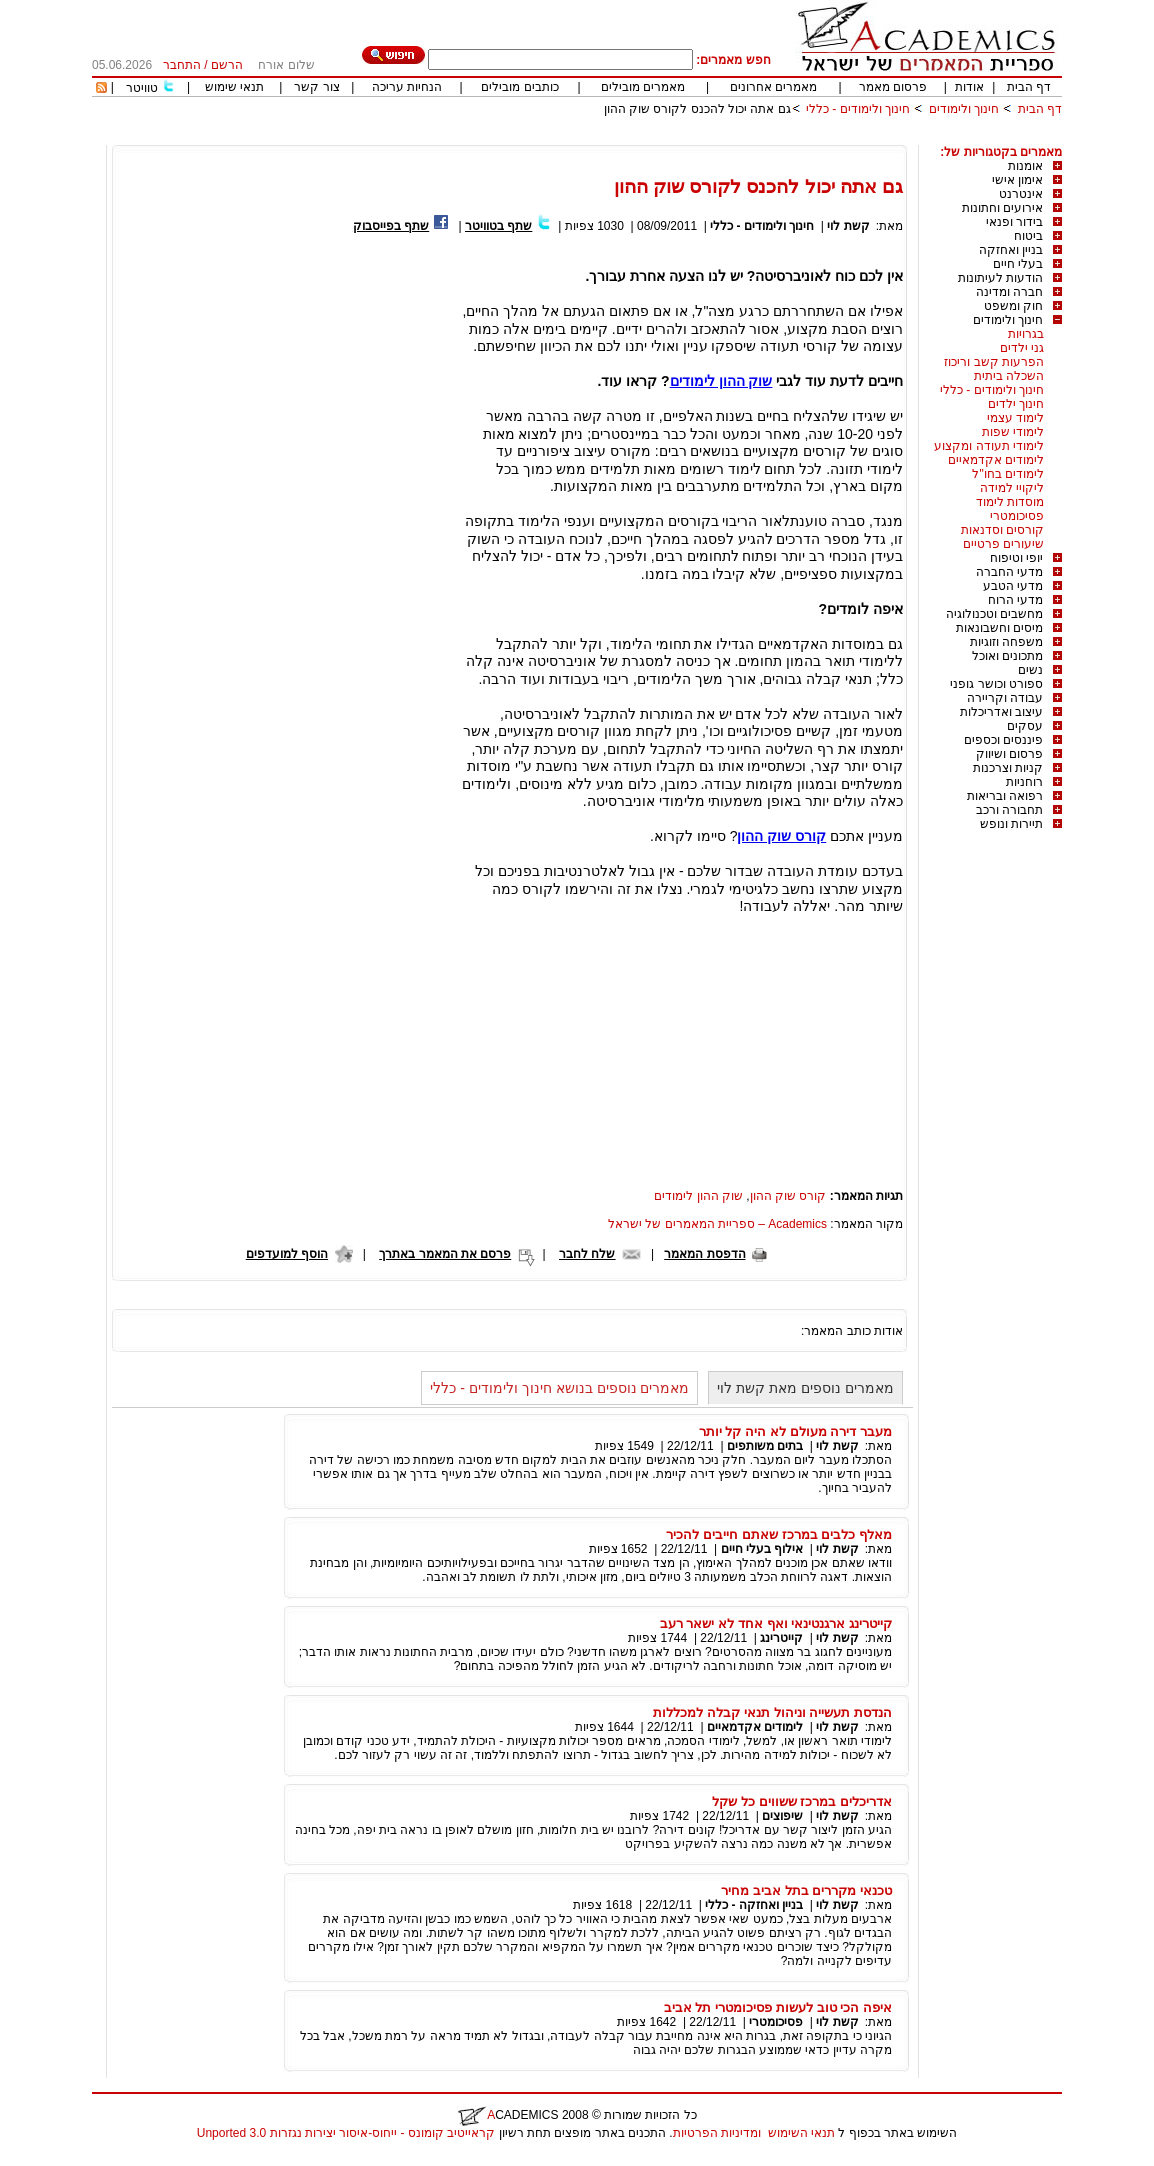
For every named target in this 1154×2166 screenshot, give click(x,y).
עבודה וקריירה (1005, 698)
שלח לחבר (587, 1254)
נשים (1030, 670)
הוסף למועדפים (287, 1254)
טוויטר (142, 88)
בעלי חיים (1018, 264)
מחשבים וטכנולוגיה (994, 614)
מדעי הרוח (1015, 600)
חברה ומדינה (1009, 292)
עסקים (1025, 726)
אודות (969, 87)
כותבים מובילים (519, 87)
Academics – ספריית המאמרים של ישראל (717, 1224)
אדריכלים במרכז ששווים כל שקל (802, 1801)
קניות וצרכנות (1008, 768)
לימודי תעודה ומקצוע (989, 446)
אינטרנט (1021, 194)
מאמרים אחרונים (773, 87)
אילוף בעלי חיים (762, 1549)
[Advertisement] (698, 137)
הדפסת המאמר (704, 1254)
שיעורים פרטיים (1003, 544)
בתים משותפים (765, 1446)
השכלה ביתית (1009, 376)
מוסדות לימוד (1010, 502)
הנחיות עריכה (407, 87)
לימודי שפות (1013, 432)
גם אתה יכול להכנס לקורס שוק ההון (697, 109)
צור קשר (316, 87)
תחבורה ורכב (1009, 810)
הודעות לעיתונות (1000, 278)
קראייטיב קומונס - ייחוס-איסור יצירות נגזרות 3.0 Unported (346, 2133)
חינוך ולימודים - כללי (858, 109)
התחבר (182, 65)
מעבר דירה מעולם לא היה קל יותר (795, 1431)
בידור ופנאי (1014, 222)
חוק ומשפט (1013, 306)
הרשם (227, 65)
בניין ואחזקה (1011, 250)
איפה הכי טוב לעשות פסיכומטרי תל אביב (778, 2007)
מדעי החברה (1009, 572)
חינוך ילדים (1016, 404)
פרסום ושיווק (1009, 754)
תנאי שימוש (234, 87)
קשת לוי (848, 226)
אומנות (1025, 166)
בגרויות (1026, 334)
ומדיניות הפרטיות (717, 2133)
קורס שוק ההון (788, 1196)
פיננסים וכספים (1003, 740)
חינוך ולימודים (964, 109)
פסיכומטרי (1017, 516)
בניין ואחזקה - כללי (754, 1905)
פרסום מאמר (893, 87)
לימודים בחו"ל (1008, 474)
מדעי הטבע (1013, 586)
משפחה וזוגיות (1006, 642)
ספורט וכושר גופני (996, 684)
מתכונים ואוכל (1007, 656)
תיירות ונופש (1011, 824)
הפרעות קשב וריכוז (994, 362)
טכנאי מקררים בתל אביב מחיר (806, 1890)
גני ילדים (1022, 348)
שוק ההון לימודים (698, 1196)
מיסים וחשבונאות (999, 628)
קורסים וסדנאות (1002, 530)
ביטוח (1028, 236)
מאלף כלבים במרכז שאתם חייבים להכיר (779, 1534)
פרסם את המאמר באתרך (445, 1254)
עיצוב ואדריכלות (1001, 712)
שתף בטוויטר (498, 226)
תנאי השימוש (801, 2133)
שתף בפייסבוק (391, 226)
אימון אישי (1017, 180)
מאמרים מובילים (643, 87)
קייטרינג (781, 1638)
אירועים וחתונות (1002, 208)
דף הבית (1029, 87)
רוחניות (1024, 782)
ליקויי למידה (1012, 488)
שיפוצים (782, 1816)
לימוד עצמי (1015, 418)
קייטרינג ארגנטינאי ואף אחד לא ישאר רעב (776, 1623)
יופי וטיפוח (1016, 558)
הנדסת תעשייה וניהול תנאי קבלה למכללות (772, 1712)
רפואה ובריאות (1005, 796)
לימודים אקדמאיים (996, 460)
